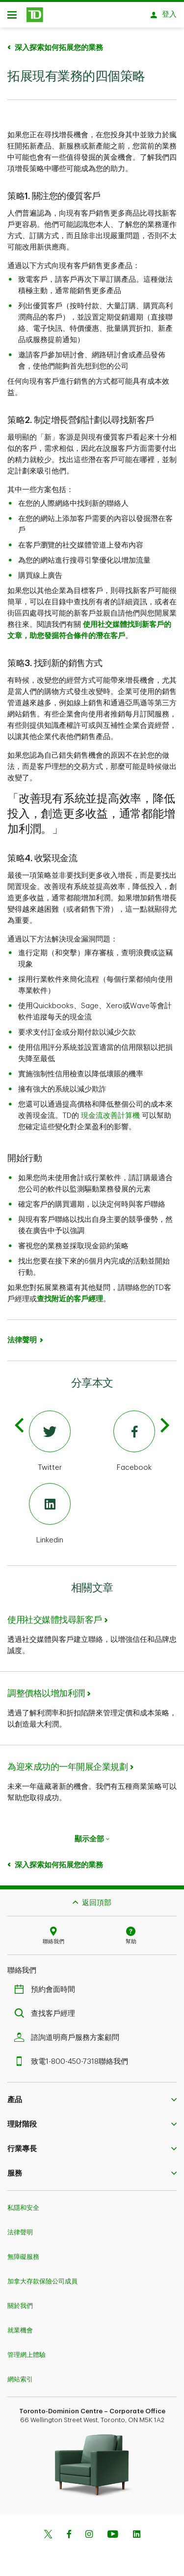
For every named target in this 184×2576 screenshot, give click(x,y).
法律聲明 (22, 1335)
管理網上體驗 (26, 2350)
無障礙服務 (23, 2252)
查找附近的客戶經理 (70, 1294)
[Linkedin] (49, 1509)
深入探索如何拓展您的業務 (59, 43)
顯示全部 (92, 1834)
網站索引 (20, 2374)
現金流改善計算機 (110, 1111)
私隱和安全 (23, 2203)
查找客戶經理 (47, 2008)
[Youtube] (112, 2530)
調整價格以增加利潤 (46, 1688)
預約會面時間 (47, 1984)
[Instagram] (89, 2530)
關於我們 (20, 2301)
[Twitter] (49, 1437)
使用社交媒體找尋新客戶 (54, 1614)
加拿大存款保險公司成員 (42, 2276)
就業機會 (20, 2325)
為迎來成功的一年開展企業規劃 (67, 1762)
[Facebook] (134, 1437)
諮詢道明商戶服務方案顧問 (69, 2032)
